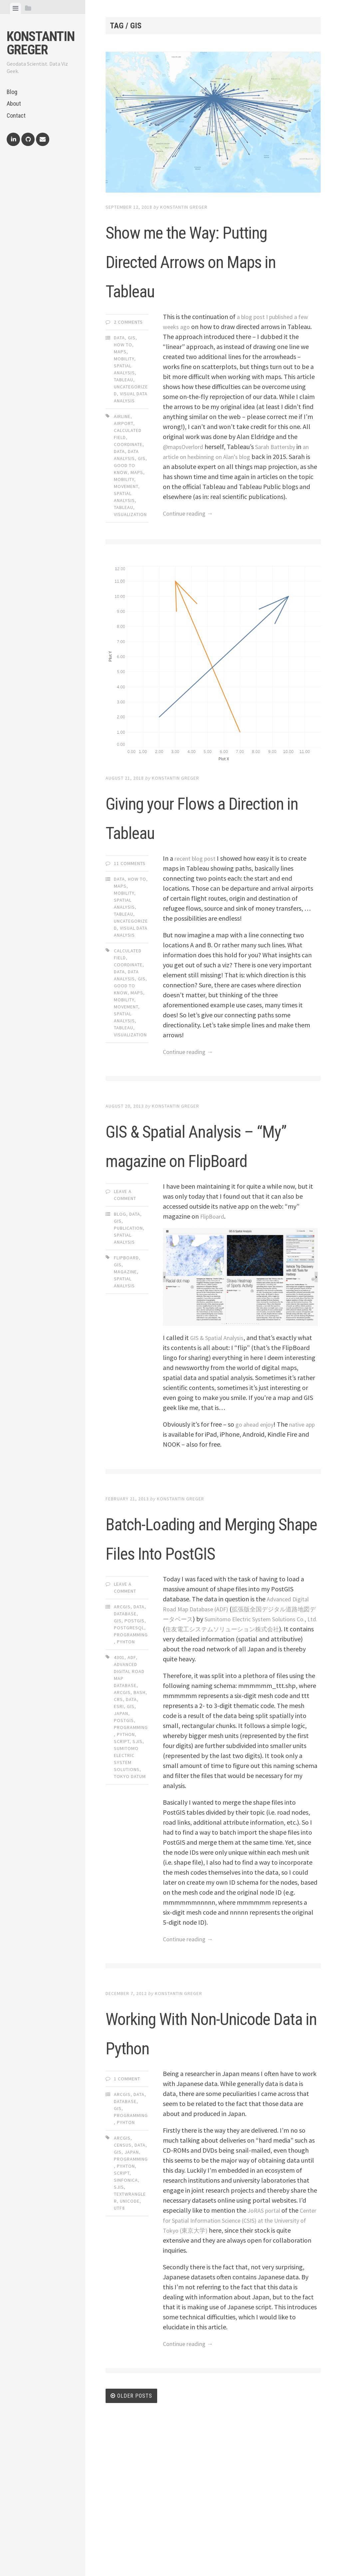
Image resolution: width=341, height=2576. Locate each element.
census (123, 2300)
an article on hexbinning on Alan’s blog (217, 486)
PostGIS (135, 1747)
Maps (120, 381)
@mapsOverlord (186, 476)
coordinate (128, 474)
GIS (132, 367)
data (119, 481)
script (122, 1867)
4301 (119, 1783)
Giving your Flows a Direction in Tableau (206, 853)
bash (140, 1818)
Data (119, 367)
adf (132, 1783)
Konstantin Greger (41, 43)
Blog (12, 91)
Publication (128, 1325)
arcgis (122, 1818)
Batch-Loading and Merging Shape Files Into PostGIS (208, 1647)
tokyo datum (130, 1902)
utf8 (119, 2363)
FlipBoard (214, 1312)
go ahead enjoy (256, 1520)
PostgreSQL (129, 1754)
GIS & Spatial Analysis (220, 1434)
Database (125, 1740)
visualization (130, 544)
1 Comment (127, 2234)
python (126, 1860)
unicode (130, 2356)
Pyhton (126, 1768)
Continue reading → (191, 552)
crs (118, 1825)
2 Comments (128, 351)
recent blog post (198, 896)
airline (122, 446)
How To (123, 374)
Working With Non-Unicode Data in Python (200, 2171)
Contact (16, 115)
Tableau (123, 409)
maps (137, 502)
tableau (123, 537)
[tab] (15, 8)
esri (119, 1832)
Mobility (124, 388)
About (14, 103)
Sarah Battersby (283, 476)
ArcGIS (122, 1733)
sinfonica (126, 2335)
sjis (138, 1867)
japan (121, 1839)
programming (131, 1853)
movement (126, 516)
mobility (124, 509)
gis (142, 488)
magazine (125, 1368)
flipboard (126, 1354)
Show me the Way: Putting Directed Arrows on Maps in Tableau (200, 273)
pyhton (126, 2321)
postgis (124, 1846)
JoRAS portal (265, 2365)
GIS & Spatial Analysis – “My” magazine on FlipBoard (185, 1210)
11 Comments (130, 901)
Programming (131, 1761)
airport (123, 453)
